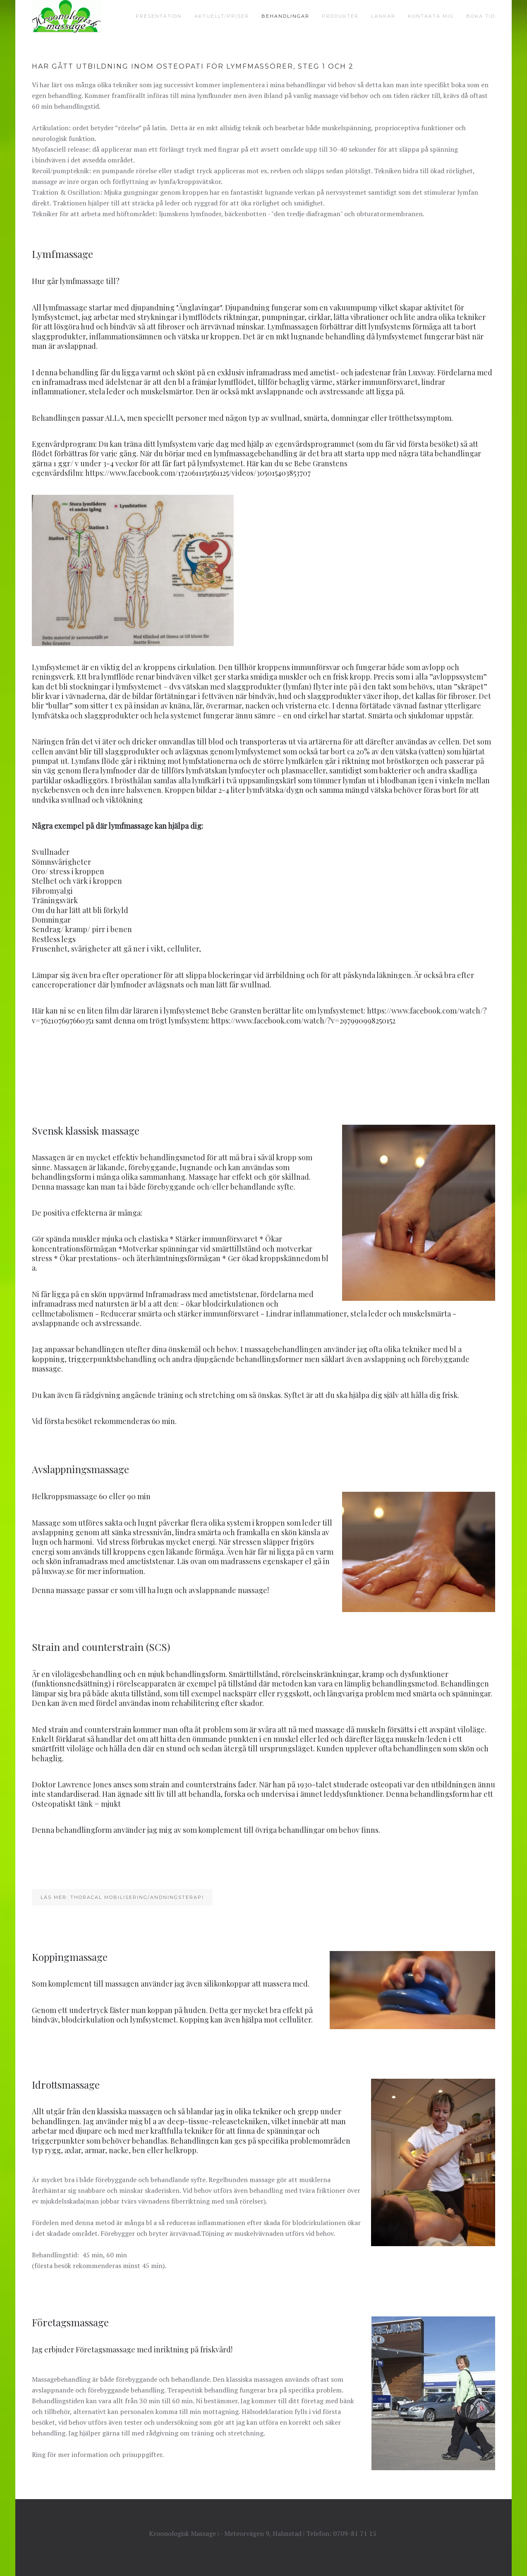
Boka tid (480, 16)
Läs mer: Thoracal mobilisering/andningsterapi (122, 1897)
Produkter (340, 16)
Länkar (383, 16)
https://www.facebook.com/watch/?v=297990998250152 (303, 1021)
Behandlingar (285, 16)
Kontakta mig (431, 16)
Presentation (159, 16)
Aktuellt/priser (221, 16)
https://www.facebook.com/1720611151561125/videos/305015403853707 (198, 473)
